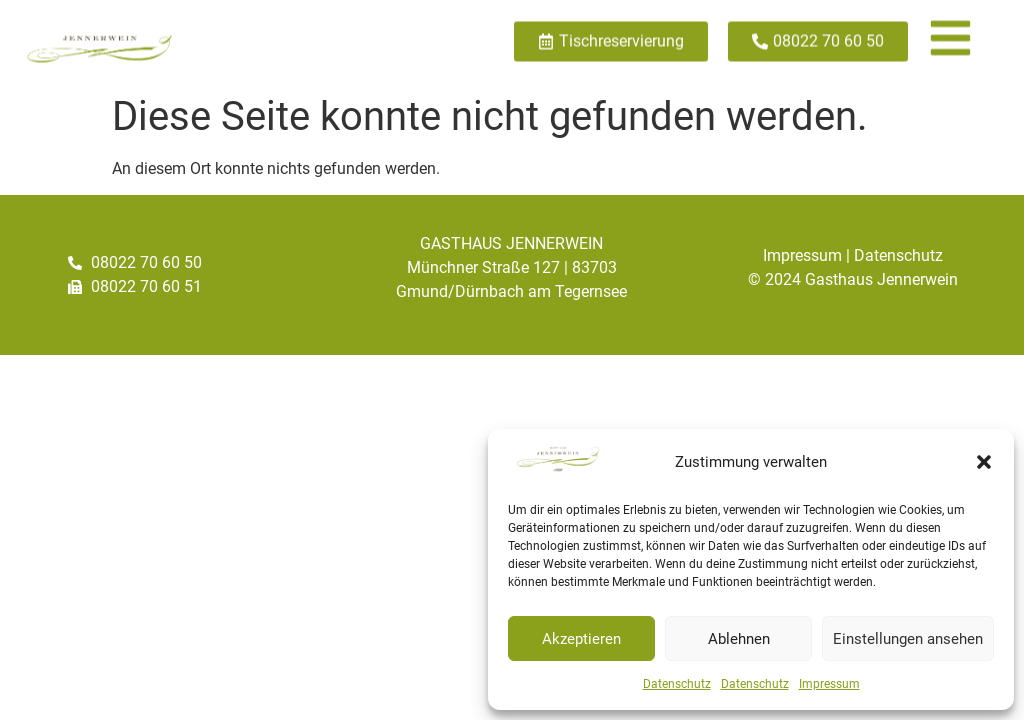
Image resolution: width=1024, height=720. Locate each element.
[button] (984, 462)
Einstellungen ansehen (908, 639)
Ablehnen (739, 639)
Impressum (829, 684)
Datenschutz (677, 684)
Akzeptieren (581, 639)
